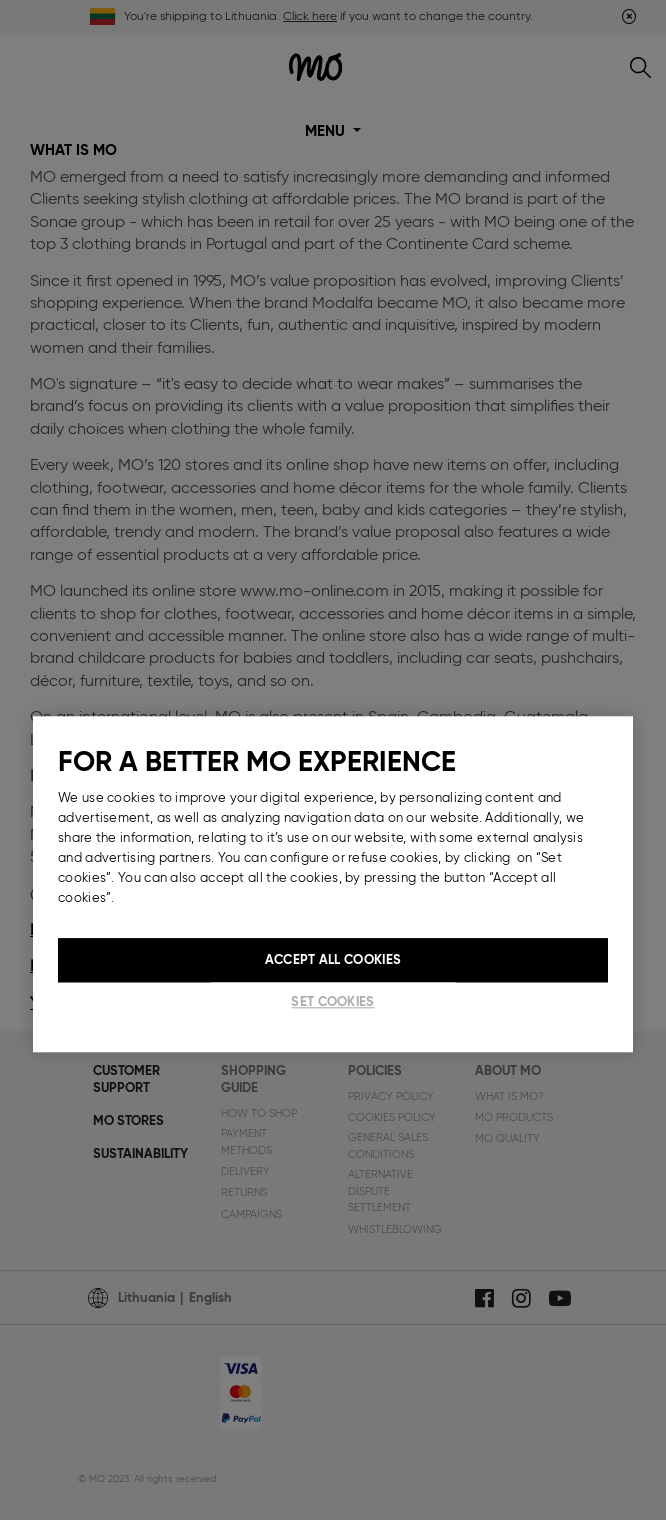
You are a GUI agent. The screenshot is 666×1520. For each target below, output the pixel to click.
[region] (333, 884)
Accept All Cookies (333, 959)
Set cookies (332, 1001)
